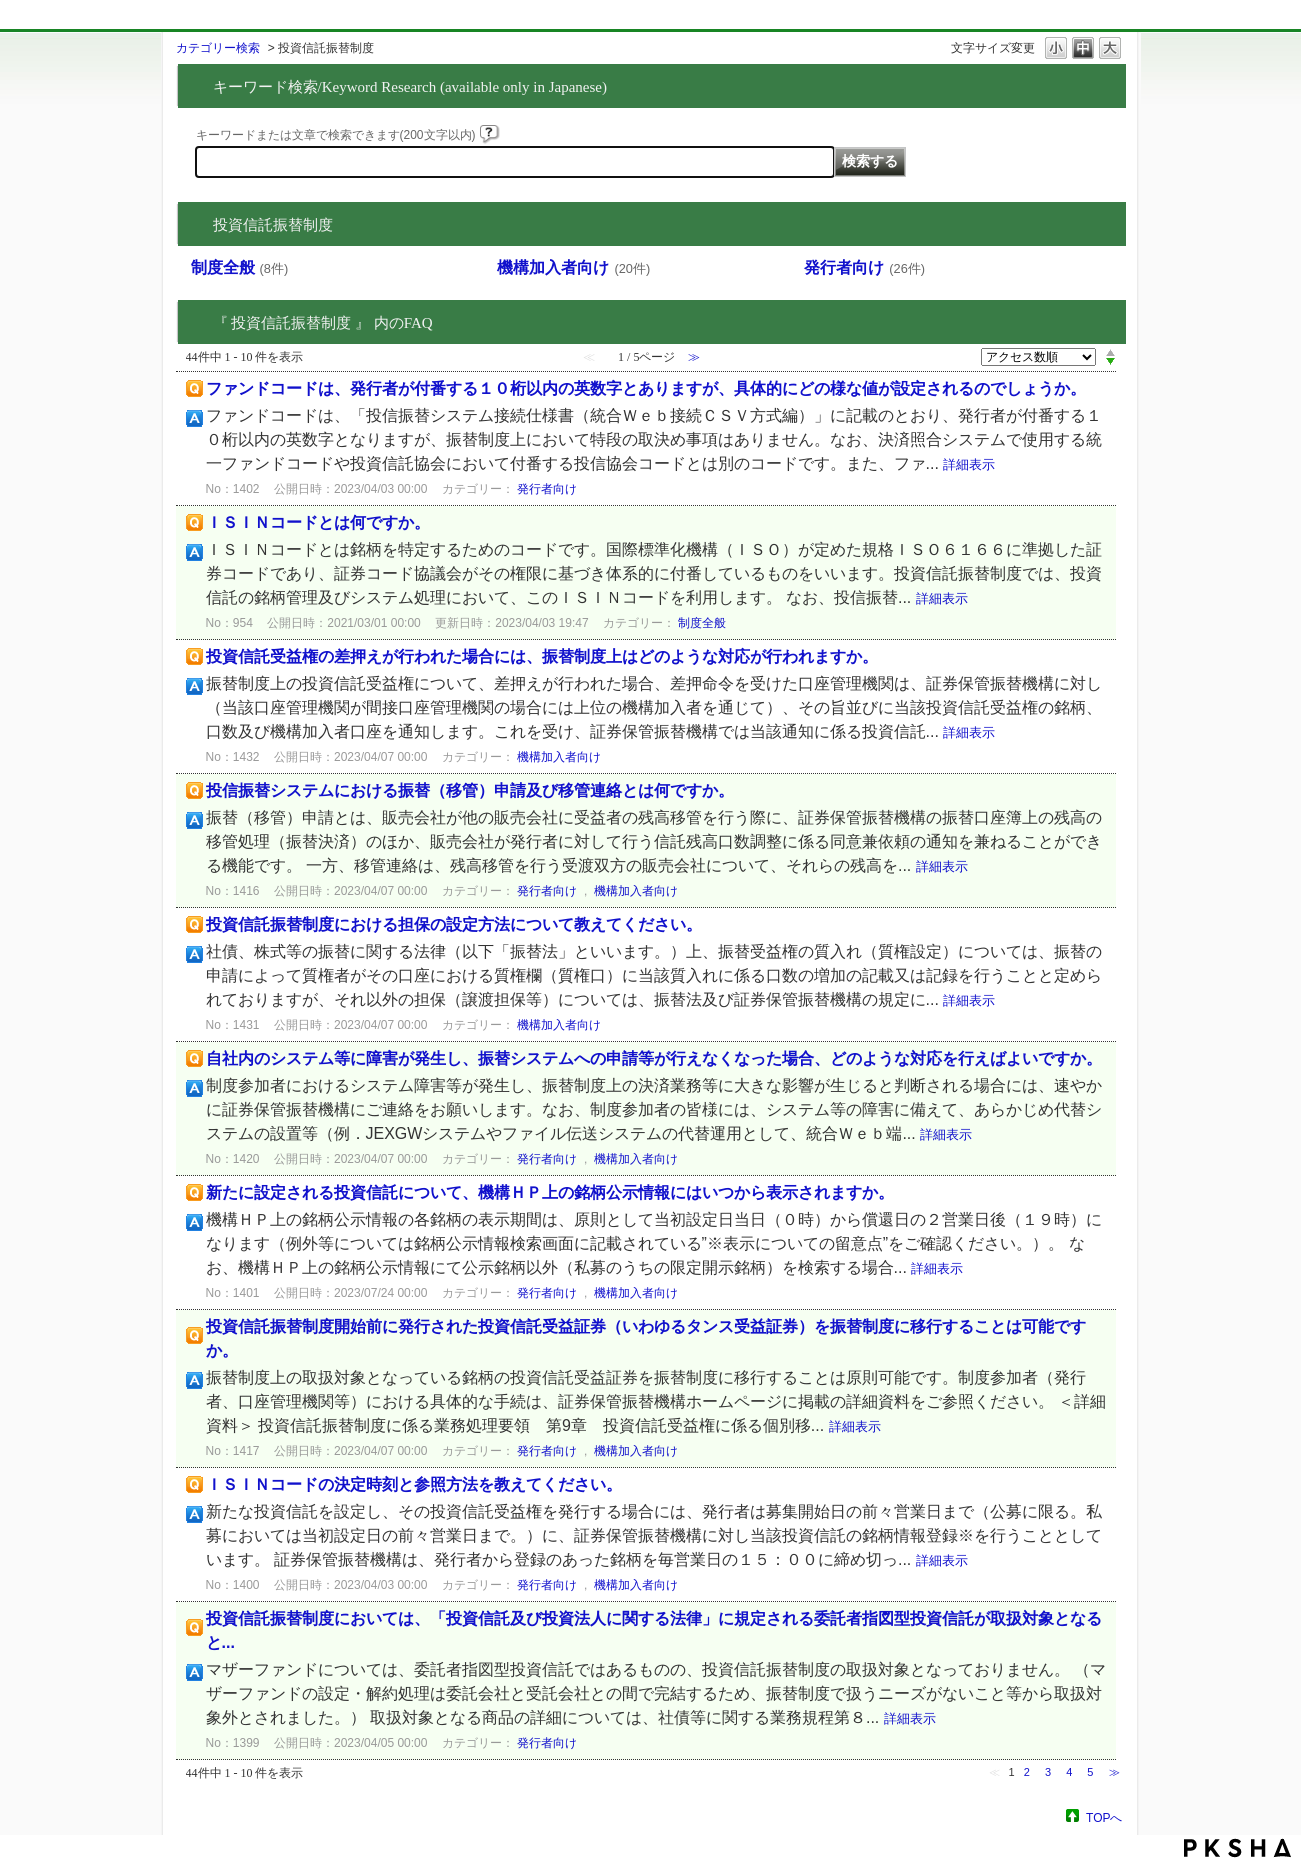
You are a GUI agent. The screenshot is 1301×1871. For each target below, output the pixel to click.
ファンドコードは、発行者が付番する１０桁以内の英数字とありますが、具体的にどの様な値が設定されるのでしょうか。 (646, 388)
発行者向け (864, 267)
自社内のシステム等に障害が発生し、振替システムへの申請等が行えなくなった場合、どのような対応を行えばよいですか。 (654, 1058)
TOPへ (1104, 1817)
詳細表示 (969, 464)
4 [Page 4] (1069, 1772)
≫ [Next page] (1114, 1772)
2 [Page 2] (1027, 1772)
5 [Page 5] (1090, 1772)
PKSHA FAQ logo (1237, 1848)
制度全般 (240, 267)
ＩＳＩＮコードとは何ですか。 (318, 522)
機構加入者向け (573, 267)
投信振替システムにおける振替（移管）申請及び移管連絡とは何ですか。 (470, 790)
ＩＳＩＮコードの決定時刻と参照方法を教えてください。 (414, 1484)
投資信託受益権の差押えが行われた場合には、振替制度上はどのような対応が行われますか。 (542, 656)
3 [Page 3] (1048, 1772)
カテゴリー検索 (218, 48)
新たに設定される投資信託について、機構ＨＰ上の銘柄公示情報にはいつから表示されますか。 (550, 1192)
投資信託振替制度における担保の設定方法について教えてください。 (454, 924)
